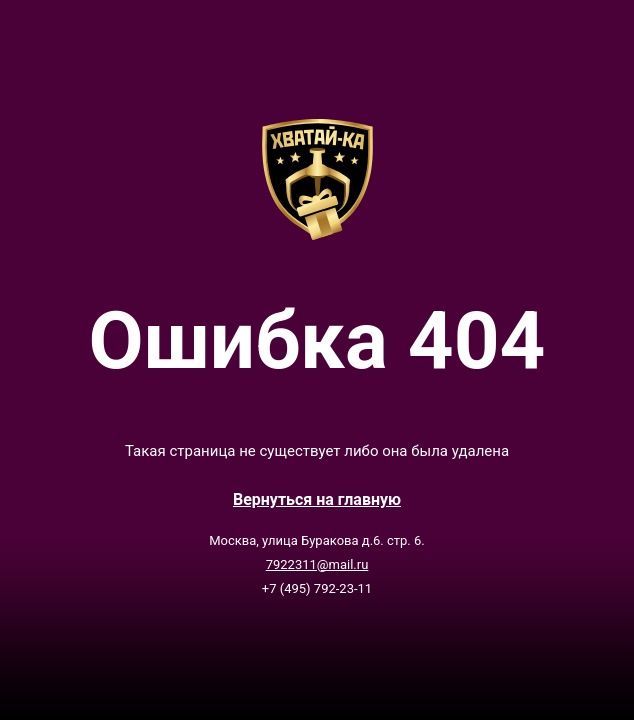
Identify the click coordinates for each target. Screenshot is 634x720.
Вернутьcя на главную (317, 499)
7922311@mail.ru (317, 564)
